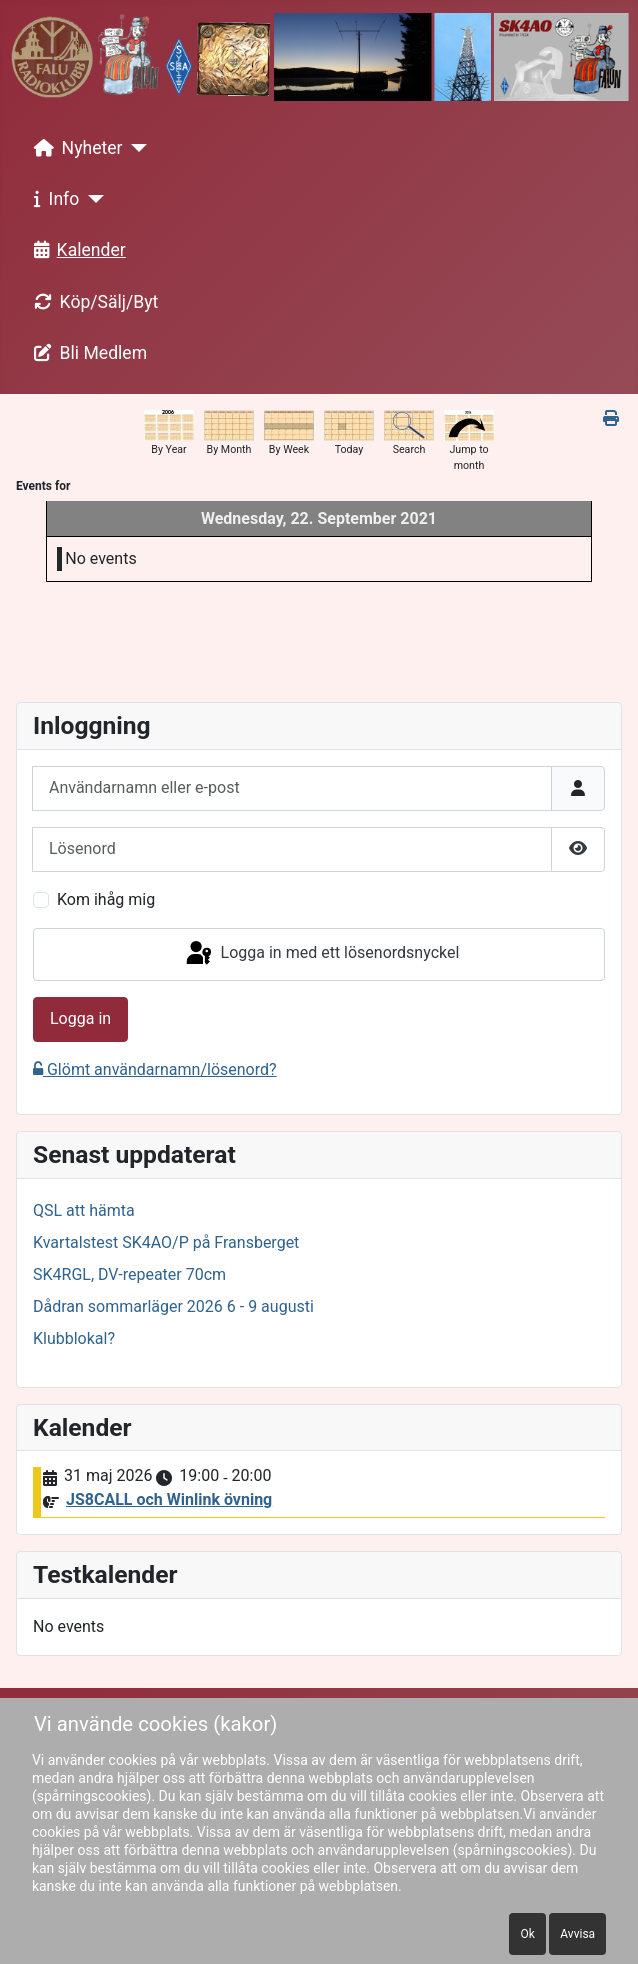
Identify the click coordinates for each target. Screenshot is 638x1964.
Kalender (76, 250)
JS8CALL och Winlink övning (169, 1499)
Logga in (80, 1018)
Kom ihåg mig (106, 899)
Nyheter (74, 148)
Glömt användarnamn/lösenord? (155, 1069)
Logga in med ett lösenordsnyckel (321, 954)
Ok (527, 1934)
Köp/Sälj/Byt (92, 302)
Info (53, 199)
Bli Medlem (87, 353)
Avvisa (577, 1934)
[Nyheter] (135, 148)
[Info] (91, 199)
